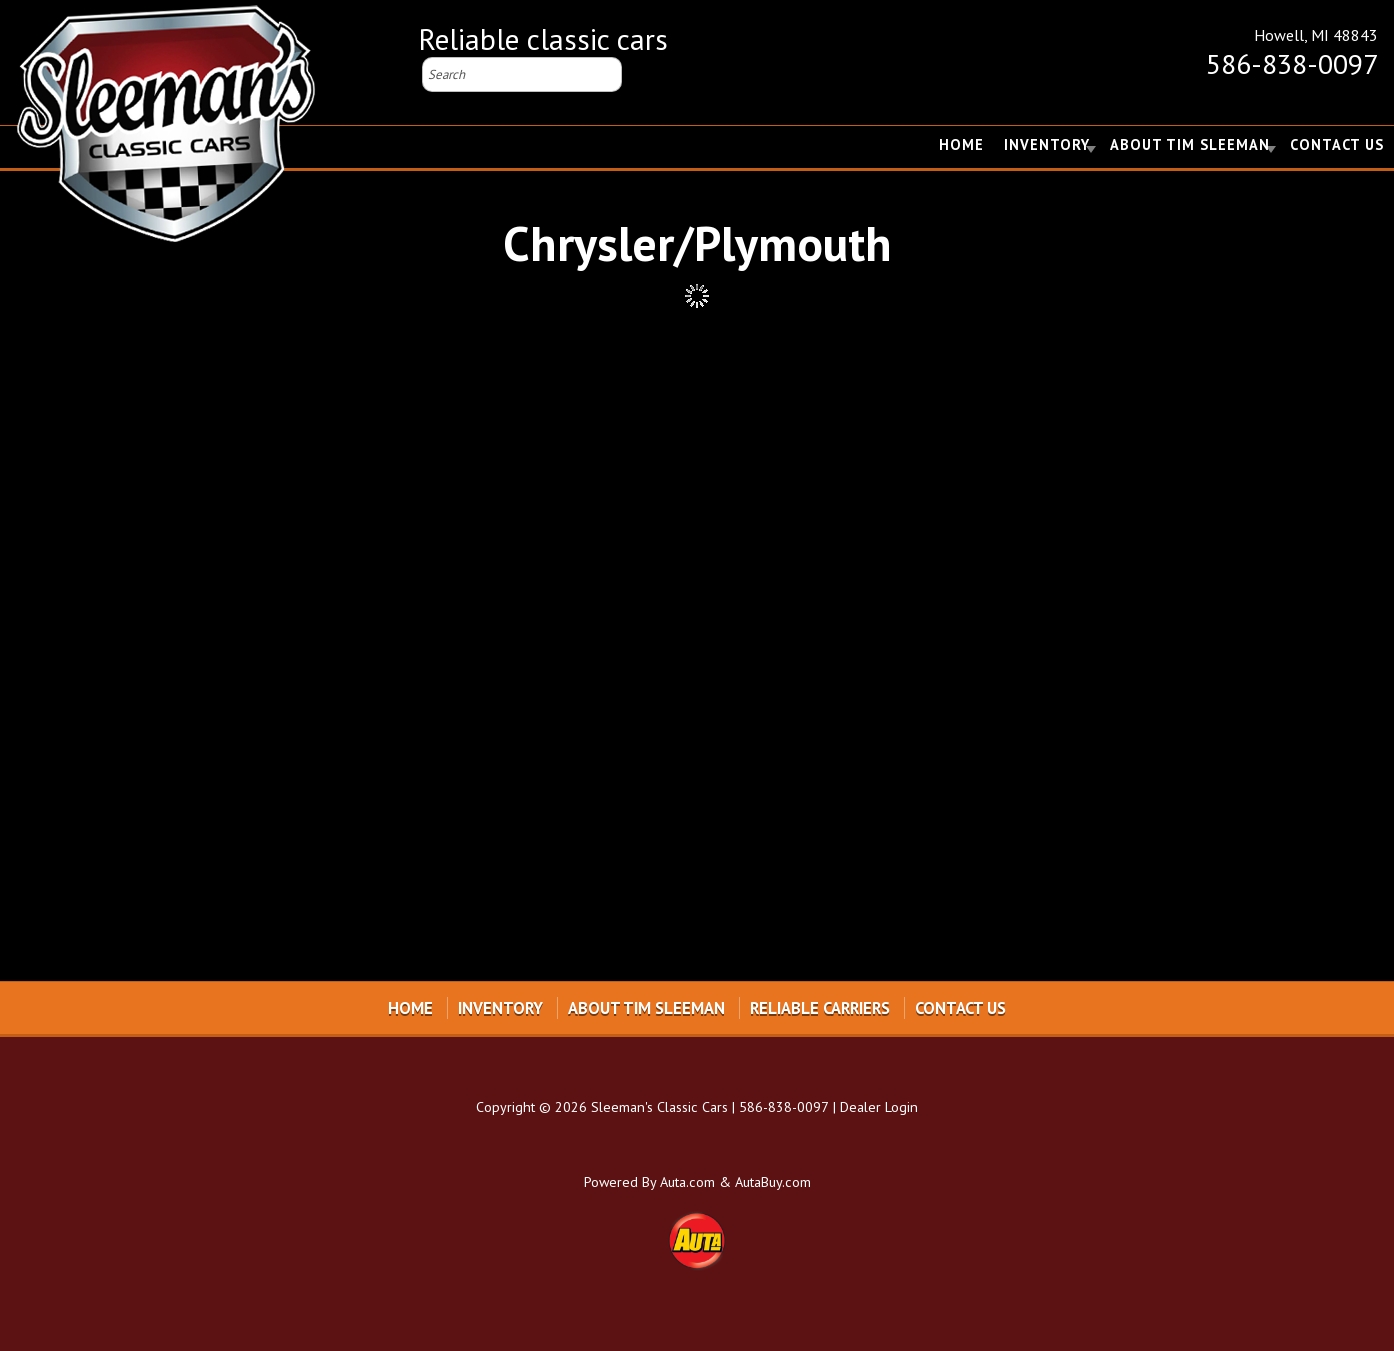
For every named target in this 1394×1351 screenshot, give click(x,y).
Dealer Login (879, 1106)
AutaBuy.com (773, 1181)
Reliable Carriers (820, 1008)
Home (961, 144)
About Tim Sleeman (1190, 144)
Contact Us (1337, 144)
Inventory (1047, 144)
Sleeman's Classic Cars (659, 1106)
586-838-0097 (1292, 63)
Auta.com (687, 1181)
